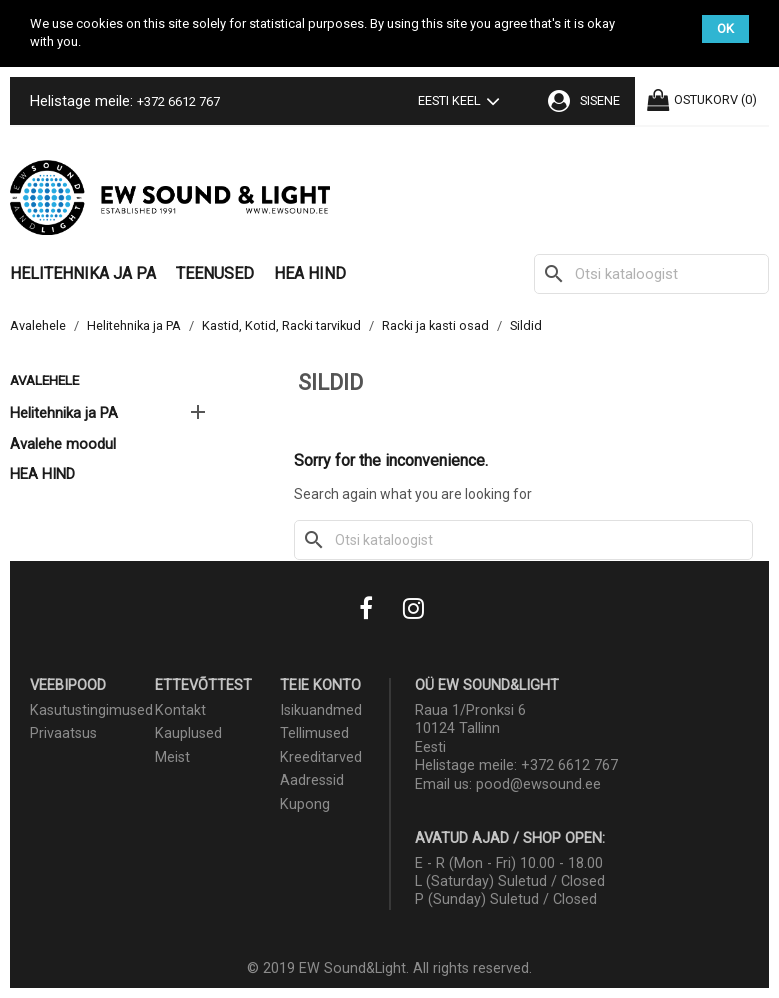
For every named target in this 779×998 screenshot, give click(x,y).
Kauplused (188, 733)
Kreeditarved (321, 757)
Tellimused (314, 733)
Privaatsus (63, 733)
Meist (172, 757)
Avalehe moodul (63, 444)
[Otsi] (651, 274)
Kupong (305, 804)
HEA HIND (310, 273)
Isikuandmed (321, 710)
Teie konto (320, 685)
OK (725, 28)
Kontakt (180, 710)
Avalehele (44, 380)
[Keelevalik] (463, 103)
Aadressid (312, 780)
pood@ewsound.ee (538, 784)
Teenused (215, 273)
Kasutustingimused (91, 710)
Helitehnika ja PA (83, 273)
